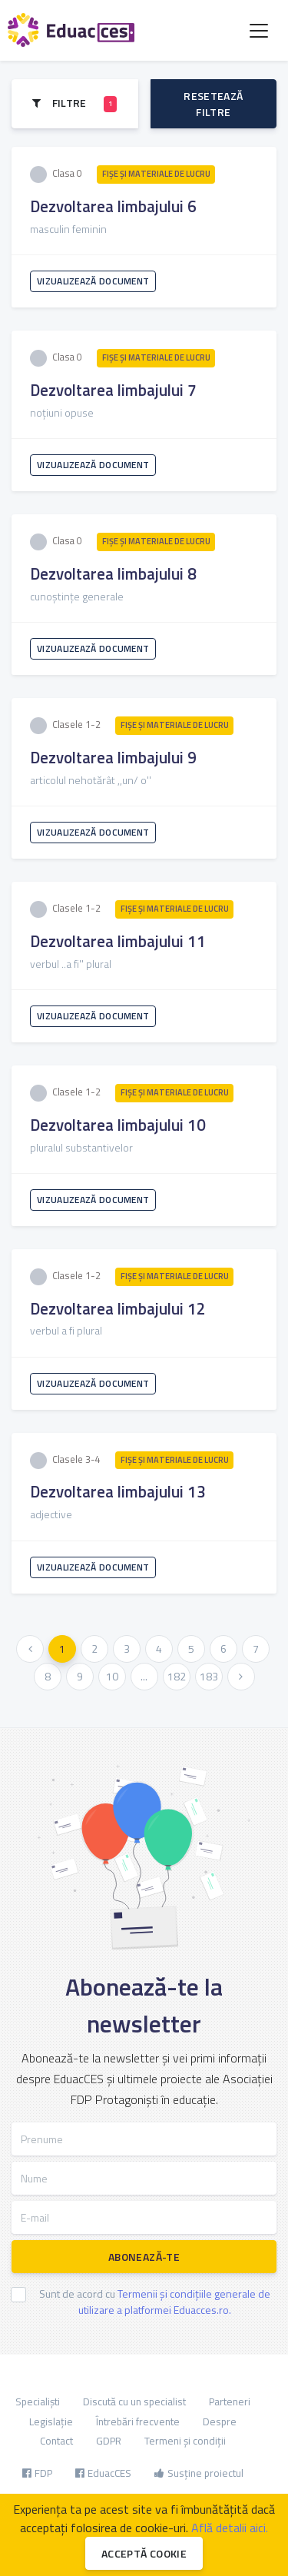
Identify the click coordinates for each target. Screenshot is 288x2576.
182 (176, 1676)
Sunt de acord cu (154, 2301)
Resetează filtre (213, 104)
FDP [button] (37, 2473)
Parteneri (229, 2401)
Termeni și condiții (185, 2440)
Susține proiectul (198, 2473)
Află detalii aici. (229, 2527)
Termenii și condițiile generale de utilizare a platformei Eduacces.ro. (174, 2301)
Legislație (51, 2421)
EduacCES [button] (103, 2473)
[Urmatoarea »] (241, 1676)
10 (112, 1676)
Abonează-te (144, 2257)
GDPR (108, 2440)
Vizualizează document (93, 281)
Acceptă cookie (144, 2553)
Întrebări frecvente (138, 2421)
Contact (56, 2440)
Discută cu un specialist (134, 2401)
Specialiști (37, 2401)
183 (209, 1676)
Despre (220, 2421)
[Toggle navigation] (258, 30)
